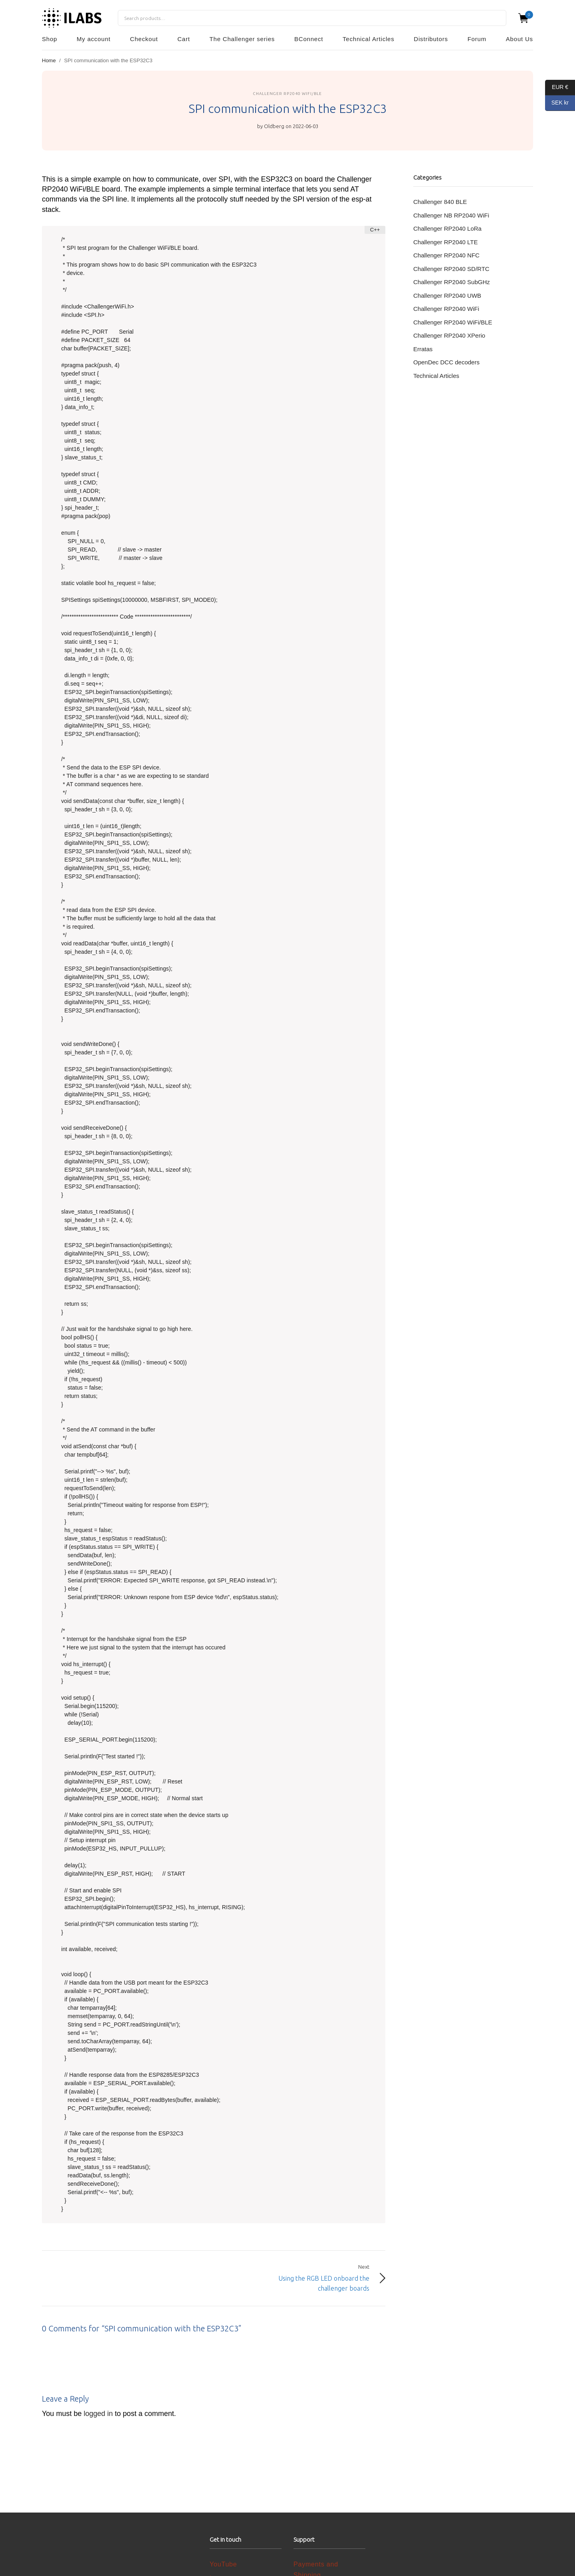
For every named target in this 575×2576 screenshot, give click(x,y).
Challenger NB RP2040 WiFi (451, 215)
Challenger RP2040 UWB (447, 295)
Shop (49, 39)
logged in (98, 2414)
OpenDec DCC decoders (446, 362)
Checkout (144, 39)
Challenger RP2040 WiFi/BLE (287, 93)
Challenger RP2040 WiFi (446, 308)
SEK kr (557, 103)
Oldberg (274, 126)
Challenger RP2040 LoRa (447, 228)
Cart (183, 39)
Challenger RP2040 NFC (446, 255)
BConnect (308, 39)
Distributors (431, 39)
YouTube (223, 2564)
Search (496, 17)
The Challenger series (242, 39)
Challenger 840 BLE (440, 201)
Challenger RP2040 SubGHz (451, 282)
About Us (519, 39)
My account (94, 39)
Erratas (422, 349)
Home (49, 60)
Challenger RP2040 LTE (445, 242)
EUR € (556, 87)
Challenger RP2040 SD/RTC (451, 268)
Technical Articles (368, 39)
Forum (477, 39)
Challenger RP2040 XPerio (449, 335)
